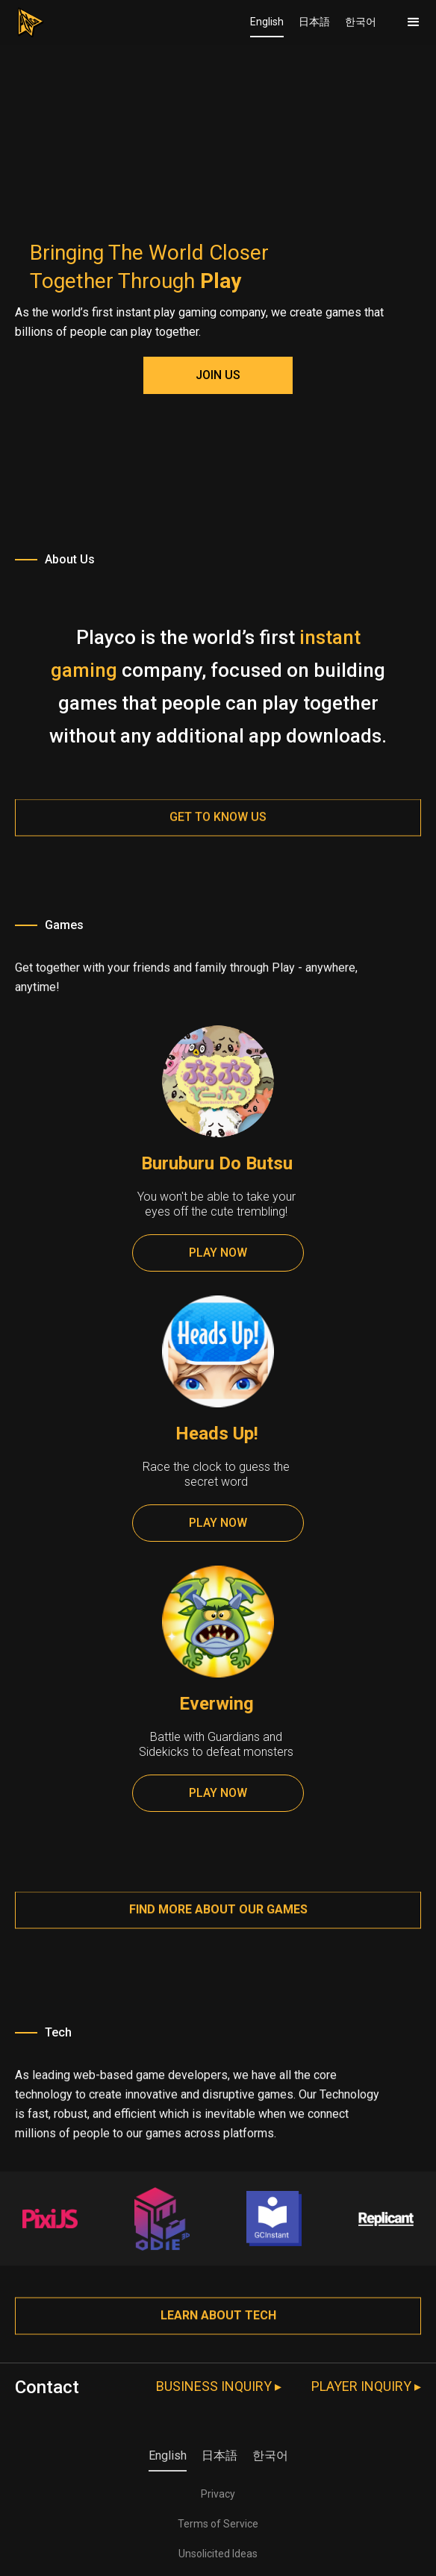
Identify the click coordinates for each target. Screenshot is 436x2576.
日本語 (314, 22)
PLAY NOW (218, 1252)
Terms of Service (218, 2524)
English (267, 22)
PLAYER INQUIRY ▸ (366, 2386)
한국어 (360, 22)
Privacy (218, 2494)
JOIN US (218, 375)
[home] (22, 18)
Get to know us (218, 829)
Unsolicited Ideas (218, 2554)
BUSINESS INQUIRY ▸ (218, 2386)
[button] (413, 22)
